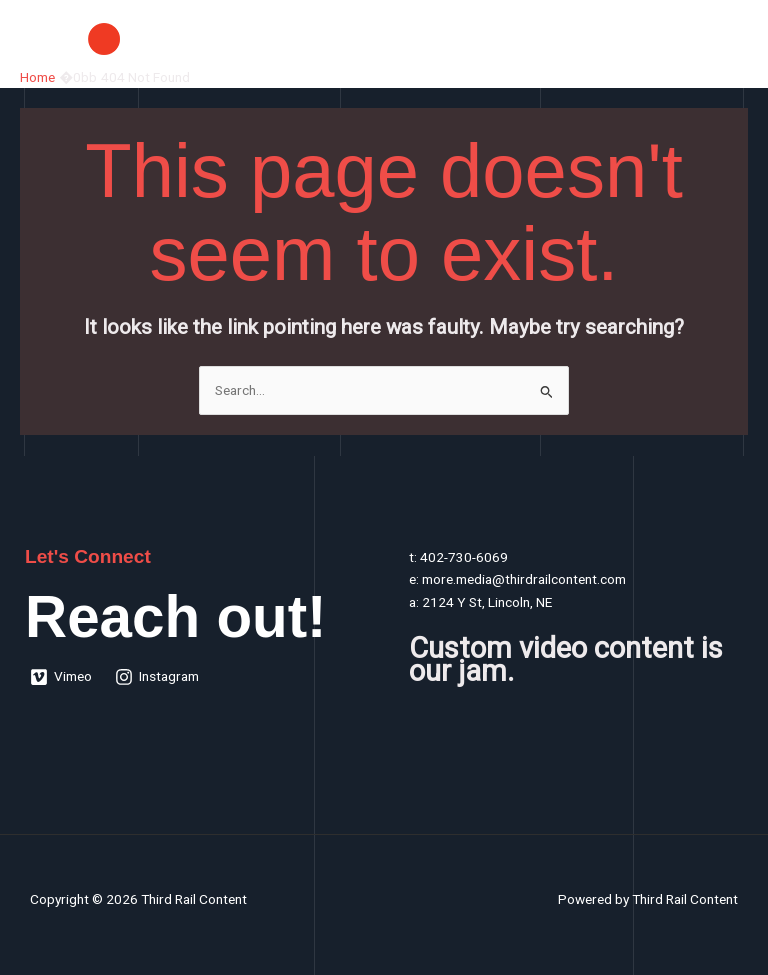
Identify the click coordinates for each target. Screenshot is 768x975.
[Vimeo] (61, 677)
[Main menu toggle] (728, 38)
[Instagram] (157, 677)
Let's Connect (88, 556)
